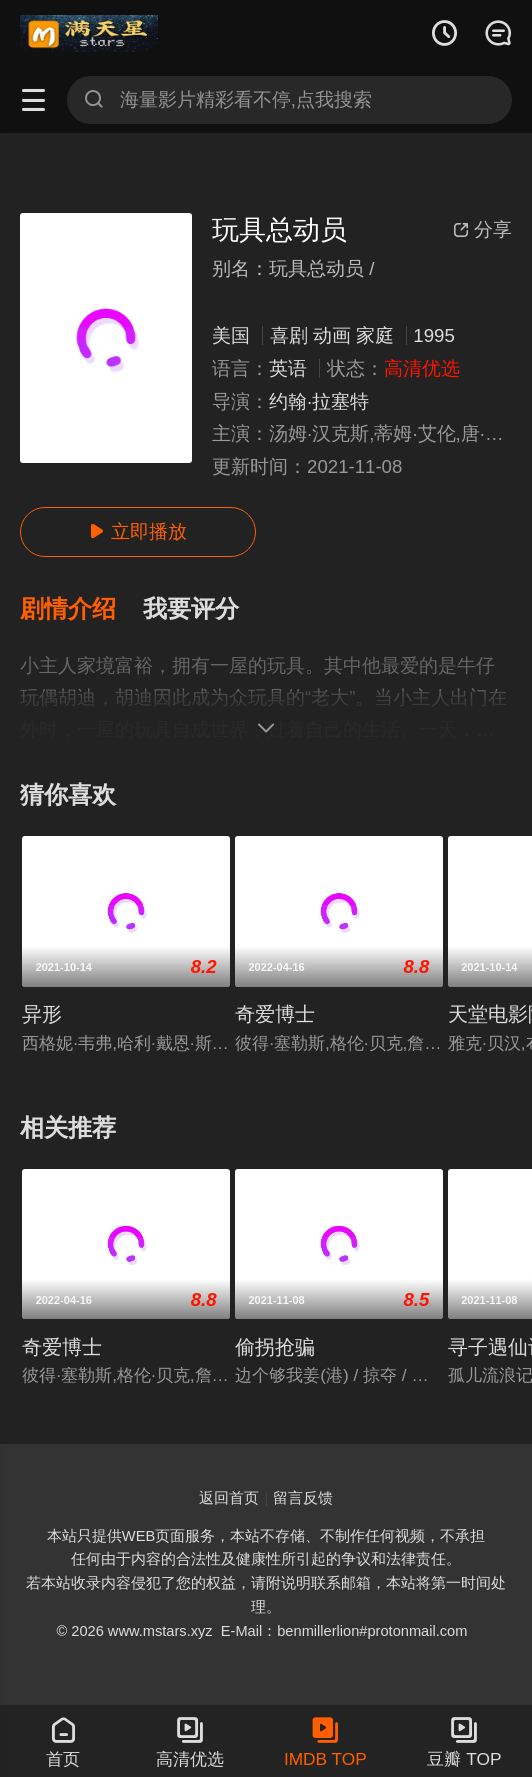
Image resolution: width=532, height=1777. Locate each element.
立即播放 (137, 531)
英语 (288, 368)
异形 (42, 1014)
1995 (433, 335)
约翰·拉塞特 (319, 401)
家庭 (375, 335)
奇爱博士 (275, 1014)
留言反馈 (303, 1498)
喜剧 (289, 335)
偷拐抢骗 (275, 1347)
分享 (482, 229)
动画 (332, 335)
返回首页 (229, 1498)
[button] (81, 609)
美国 (231, 335)
